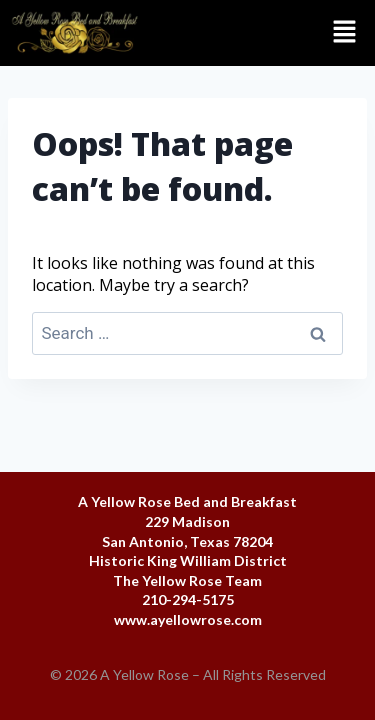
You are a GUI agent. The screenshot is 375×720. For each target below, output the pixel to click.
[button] (262, 33)
